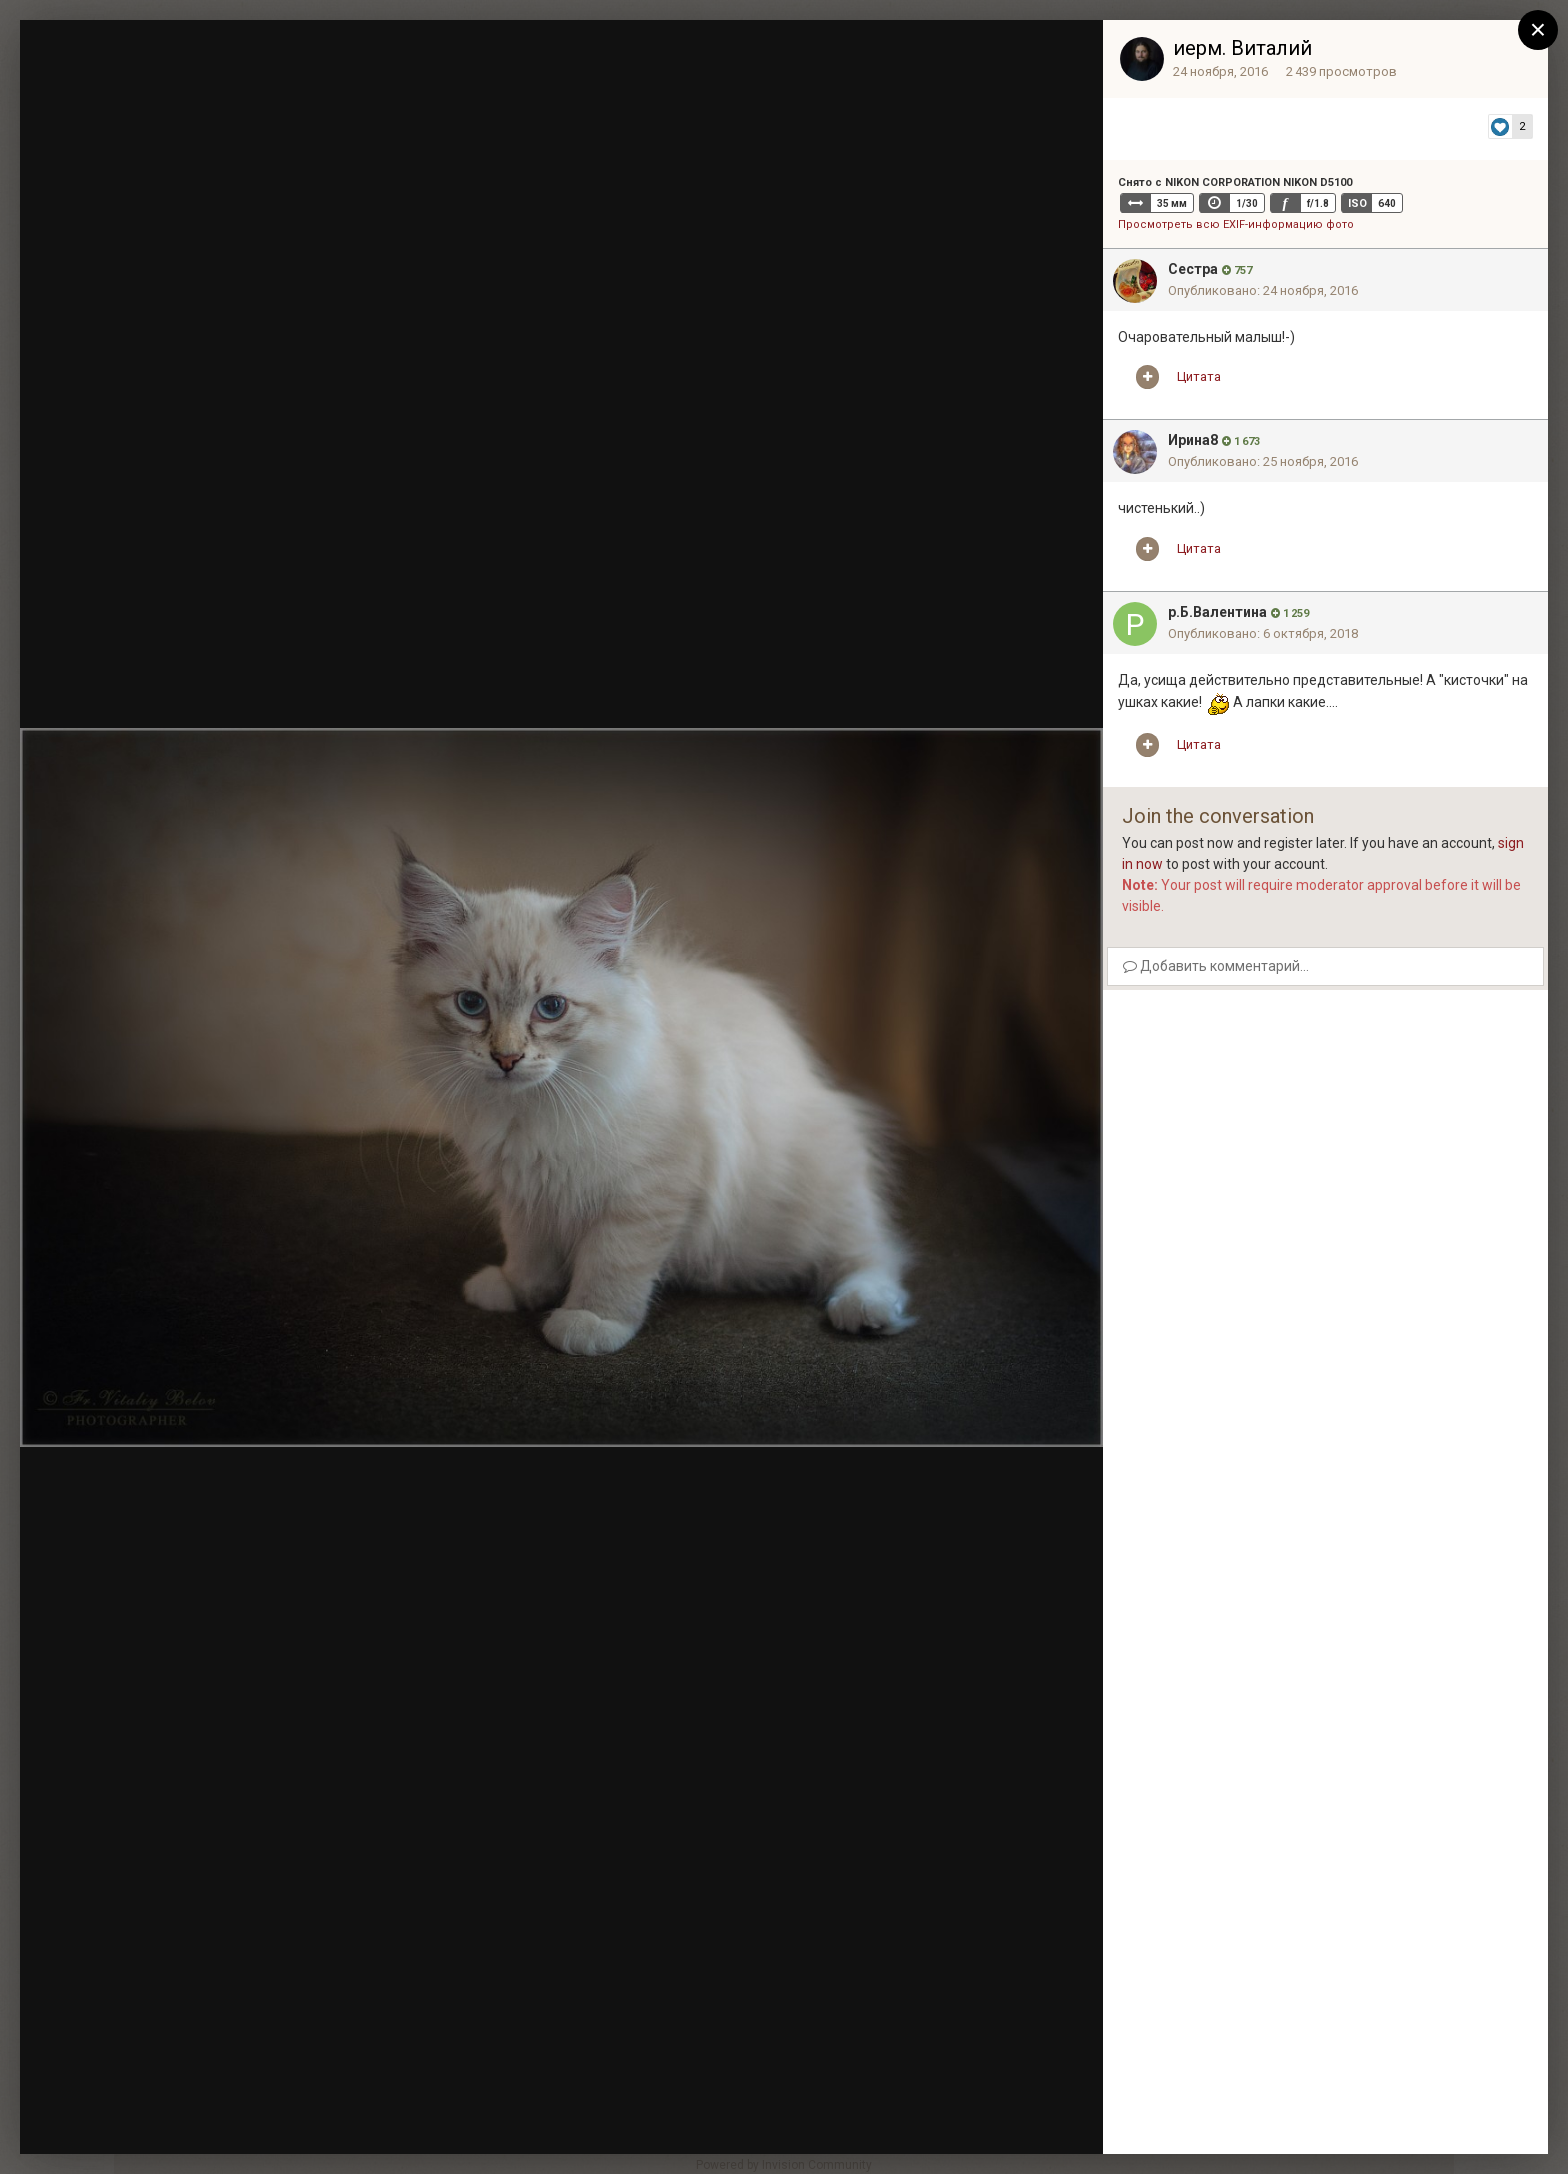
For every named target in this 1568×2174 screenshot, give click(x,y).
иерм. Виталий (1242, 48)
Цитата (1199, 376)
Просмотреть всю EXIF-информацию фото (1236, 224)
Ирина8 (1193, 440)
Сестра (1193, 269)
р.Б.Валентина (1217, 612)
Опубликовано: (1263, 290)
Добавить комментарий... (1216, 966)
